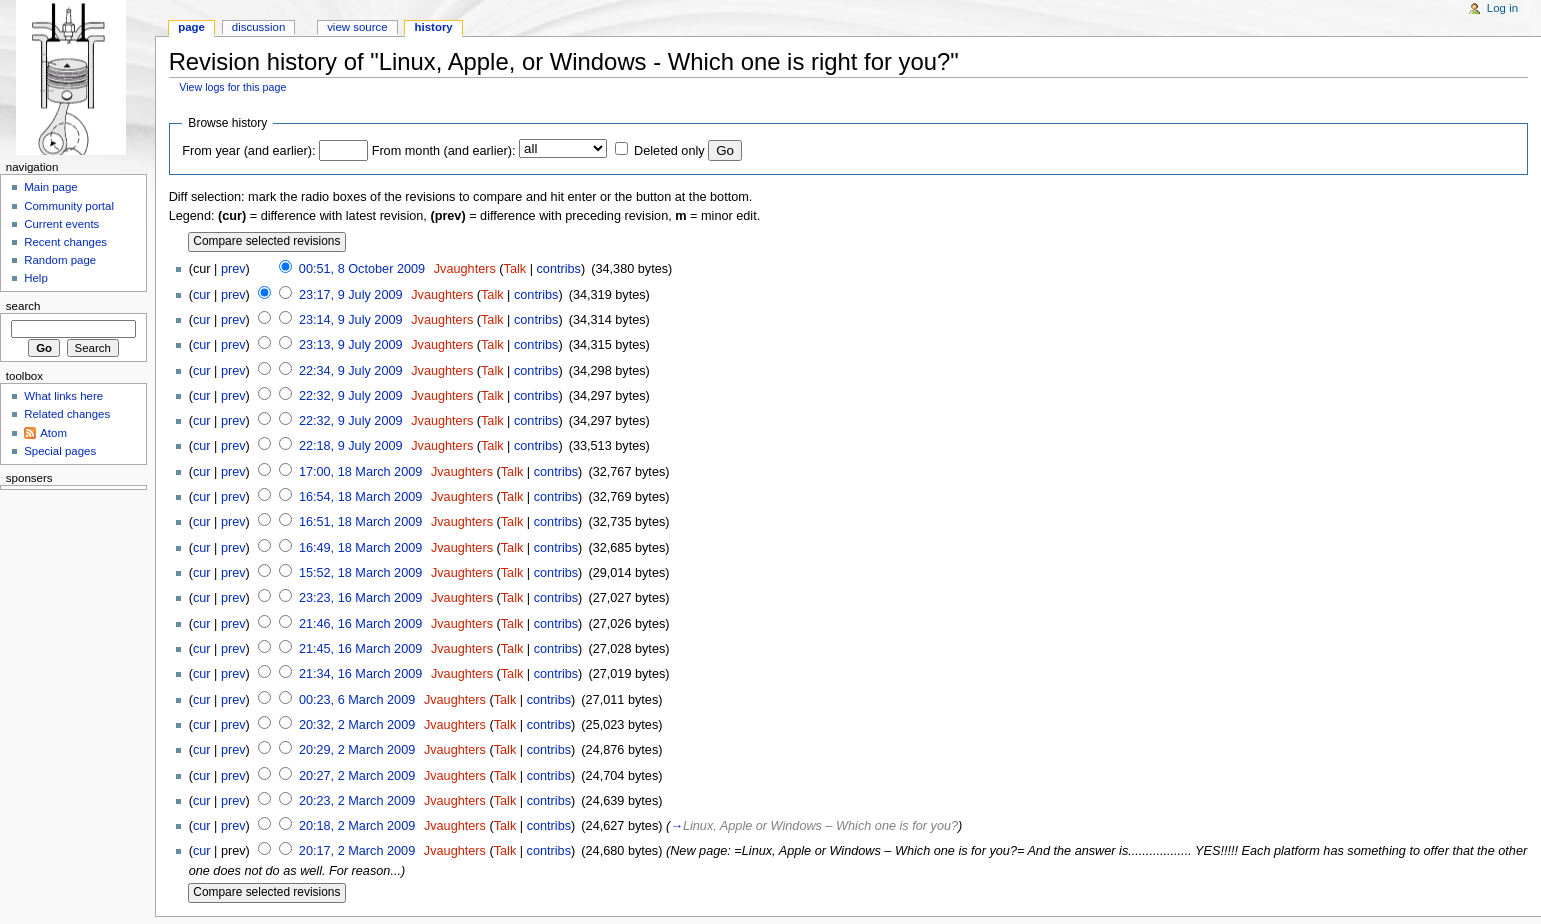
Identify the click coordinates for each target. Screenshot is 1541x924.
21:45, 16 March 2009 (360, 649)
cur (202, 295)
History (434, 27)
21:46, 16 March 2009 (360, 624)
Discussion (258, 27)
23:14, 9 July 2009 (351, 320)
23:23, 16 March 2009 (360, 598)
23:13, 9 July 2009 (351, 345)
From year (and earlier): (248, 151)
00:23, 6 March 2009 (357, 700)
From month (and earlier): (444, 151)
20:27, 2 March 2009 (357, 776)
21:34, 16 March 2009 (360, 674)
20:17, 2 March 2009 (357, 851)
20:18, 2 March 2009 (357, 826)
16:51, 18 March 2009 (360, 522)
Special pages (60, 451)
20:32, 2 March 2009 (357, 725)
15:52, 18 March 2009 (360, 573)
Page (191, 27)
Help (36, 278)
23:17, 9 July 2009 (351, 295)
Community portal (69, 206)
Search (23, 306)
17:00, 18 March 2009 (360, 472)
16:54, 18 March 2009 (360, 497)
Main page (51, 187)
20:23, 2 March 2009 (357, 801)
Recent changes (65, 242)
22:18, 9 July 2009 (351, 446)
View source (357, 27)
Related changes (67, 414)
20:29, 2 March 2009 (357, 750)
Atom (53, 433)
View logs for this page (232, 87)
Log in (1502, 8)
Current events (61, 224)
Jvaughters (465, 269)
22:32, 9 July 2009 (351, 396)
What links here (63, 396)
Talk (515, 269)
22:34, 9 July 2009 (351, 371)
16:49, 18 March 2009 (360, 548)
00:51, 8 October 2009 (362, 269)
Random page (60, 260)
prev (233, 269)
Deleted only (669, 151)
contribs (558, 269)
